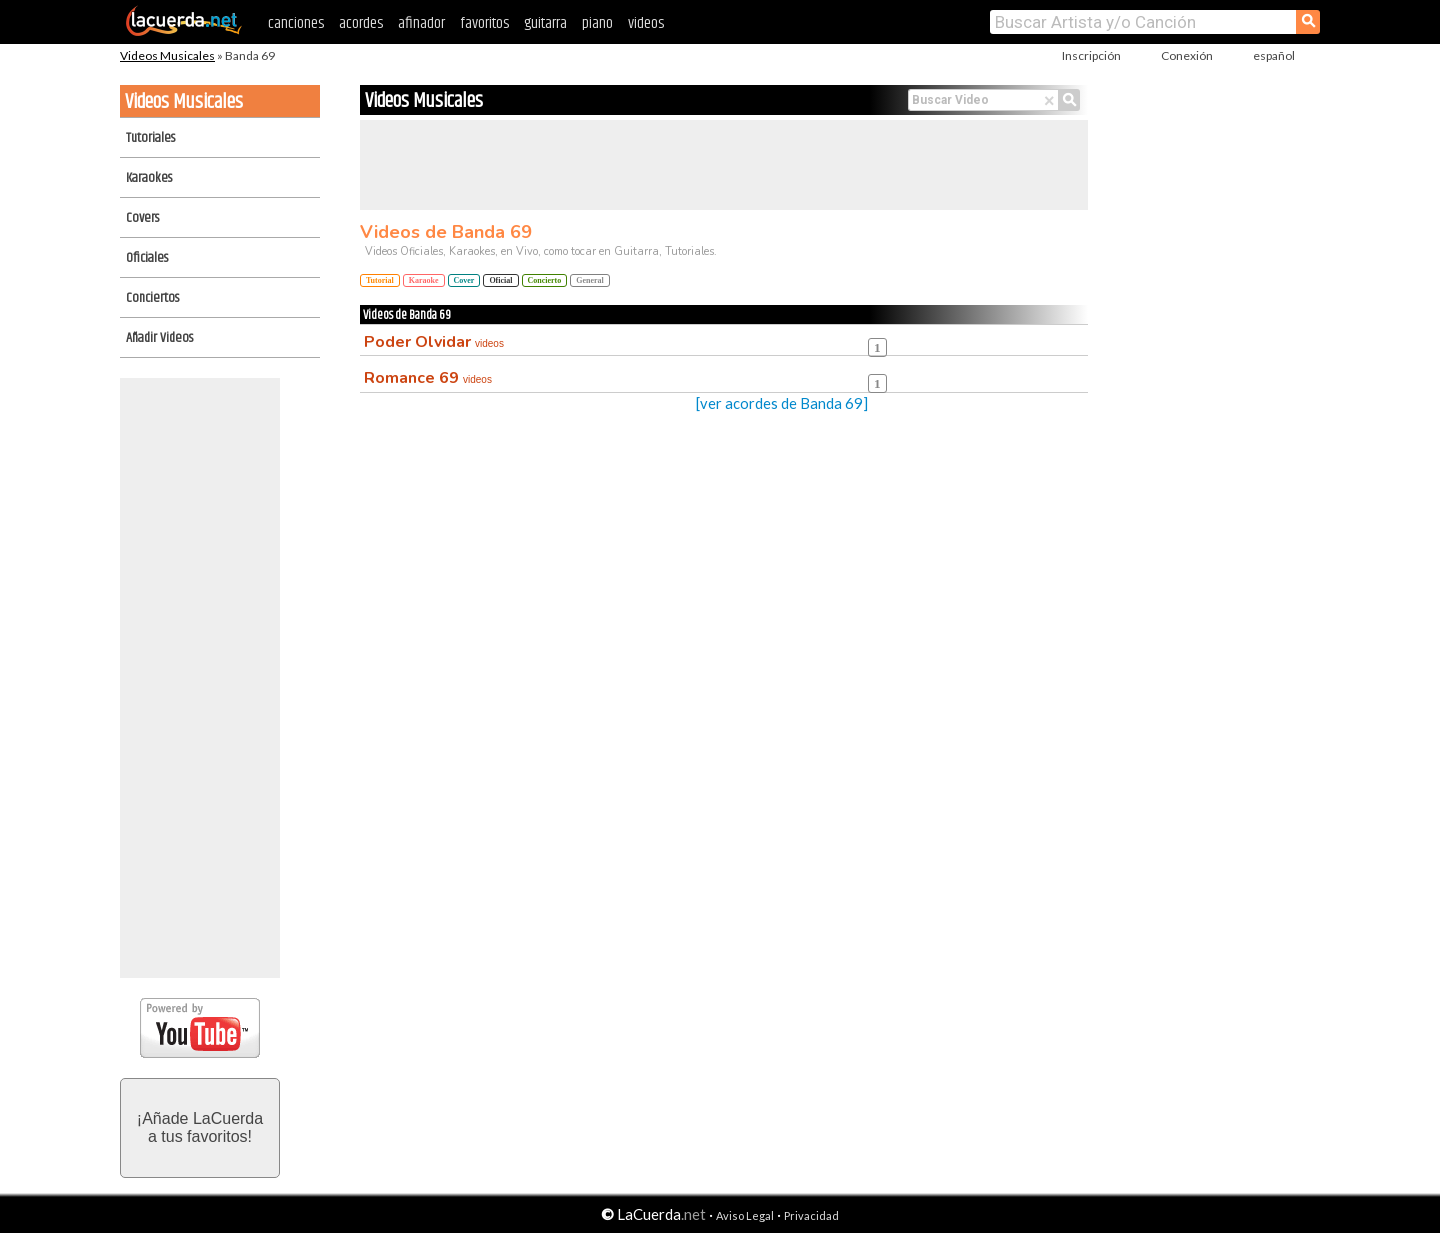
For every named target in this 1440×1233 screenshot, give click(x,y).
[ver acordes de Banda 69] (782, 403)
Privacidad (811, 1215)
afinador (421, 23)
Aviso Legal (745, 1215)
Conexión (1187, 55)
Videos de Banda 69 (446, 232)
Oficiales (147, 258)
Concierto (545, 280)
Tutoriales (150, 138)
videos (646, 23)
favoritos (484, 23)
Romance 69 (428, 378)
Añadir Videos (159, 338)
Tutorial (380, 280)
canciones (296, 23)
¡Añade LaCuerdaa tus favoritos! (200, 1127)
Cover (464, 280)
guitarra (545, 23)
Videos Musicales (167, 55)
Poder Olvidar (434, 342)
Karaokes (149, 178)
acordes (361, 23)
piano (597, 23)
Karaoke (424, 280)
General (590, 280)
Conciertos (152, 298)
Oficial (500, 280)
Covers (142, 218)
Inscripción (1091, 55)
